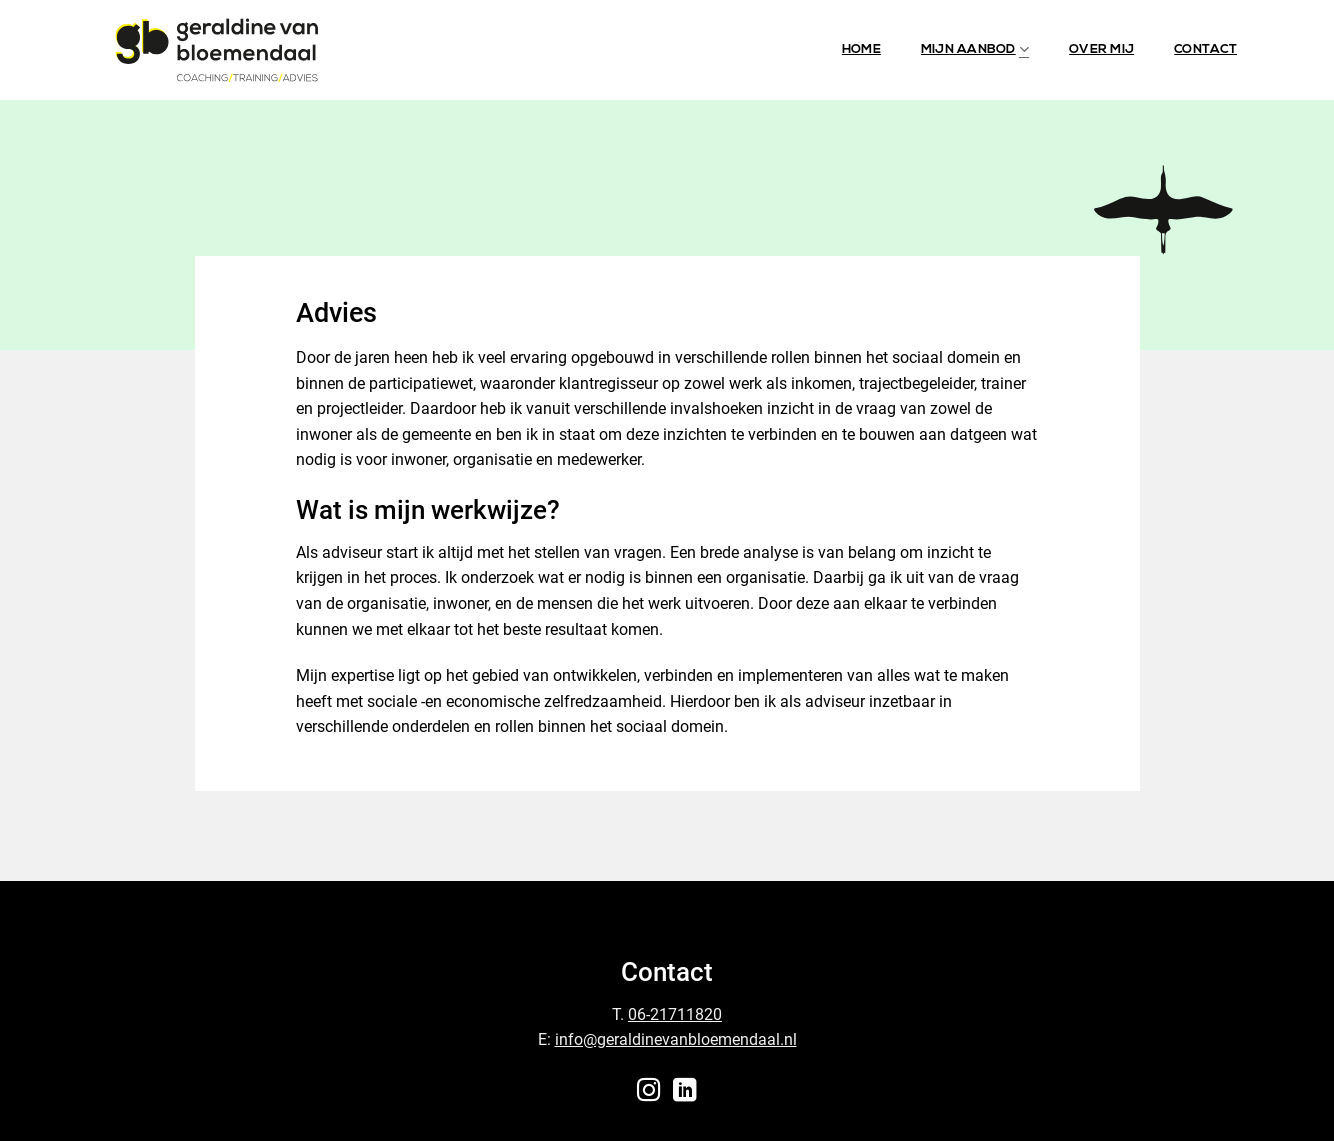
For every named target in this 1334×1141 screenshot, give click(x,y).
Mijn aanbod (975, 49)
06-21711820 (675, 1014)
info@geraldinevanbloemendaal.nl (676, 1039)
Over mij (1101, 49)
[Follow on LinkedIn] (685, 1092)
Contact (1205, 49)
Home (861, 49)
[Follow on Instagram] (649, 1092)
